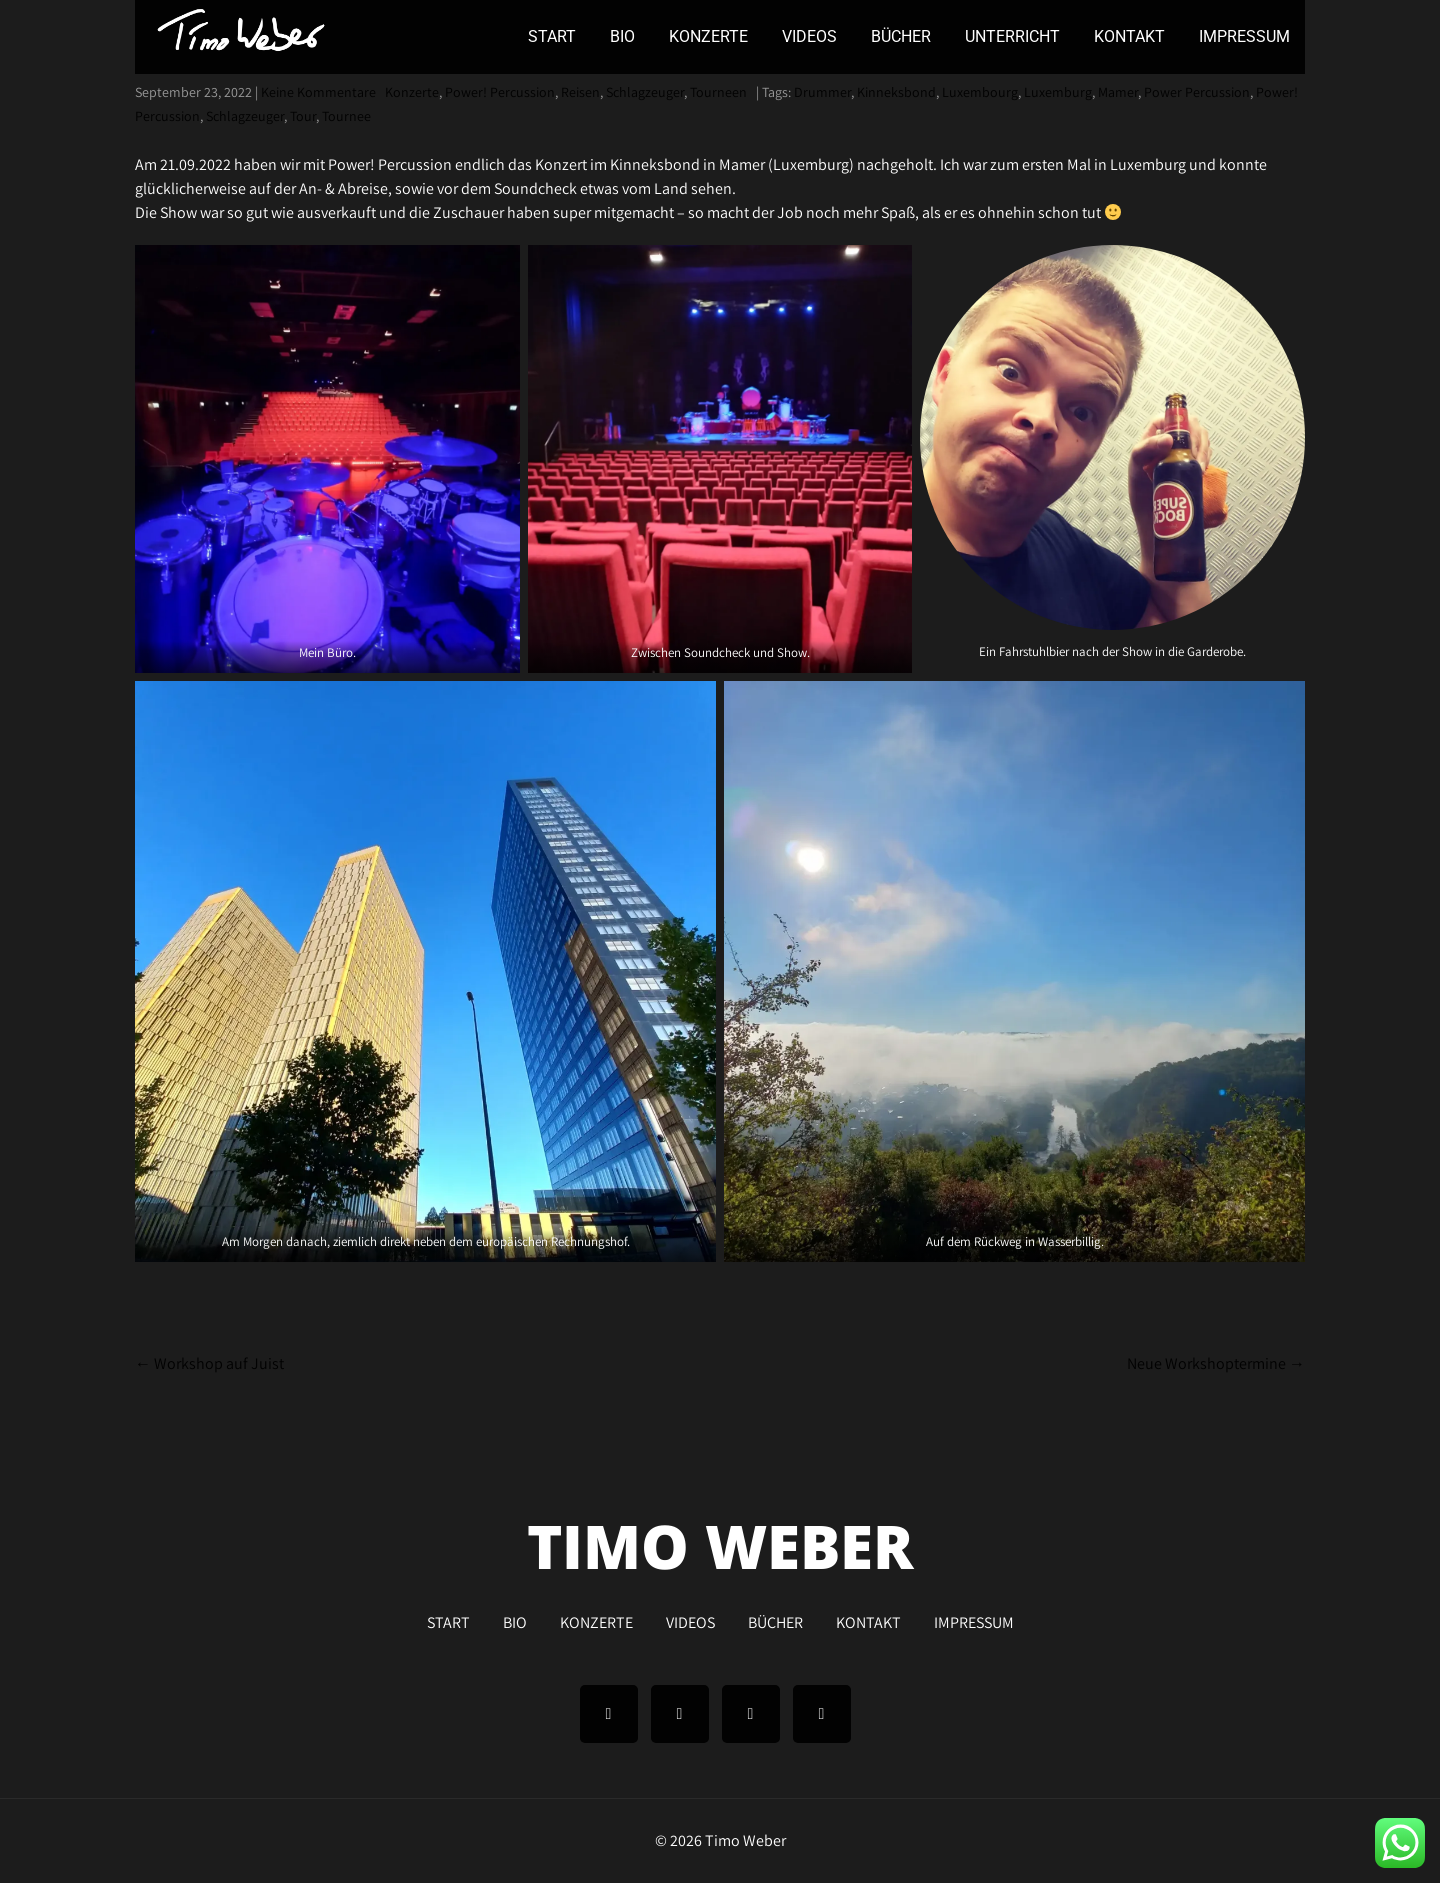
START (552, 36)
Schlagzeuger (645, 92)
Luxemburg (1058, 92)
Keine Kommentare (318, 92)
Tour (303, 116)
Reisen (580, 92)
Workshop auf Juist (209, 1363)
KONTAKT (1129, 36)
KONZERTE (708, 36)
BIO (622, 36)
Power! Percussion (500, 92)
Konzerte (412, 92)
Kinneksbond (896, 92)
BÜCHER (901, 36)
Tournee (346, 116)
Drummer (822, 92)
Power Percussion (1197, 92)
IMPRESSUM (1244, 36)
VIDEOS (809, 36)
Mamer (1118, 92)
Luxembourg (980, 92)
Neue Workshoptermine (1216, 1363)
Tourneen (718, 92)
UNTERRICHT (1012, 36)
